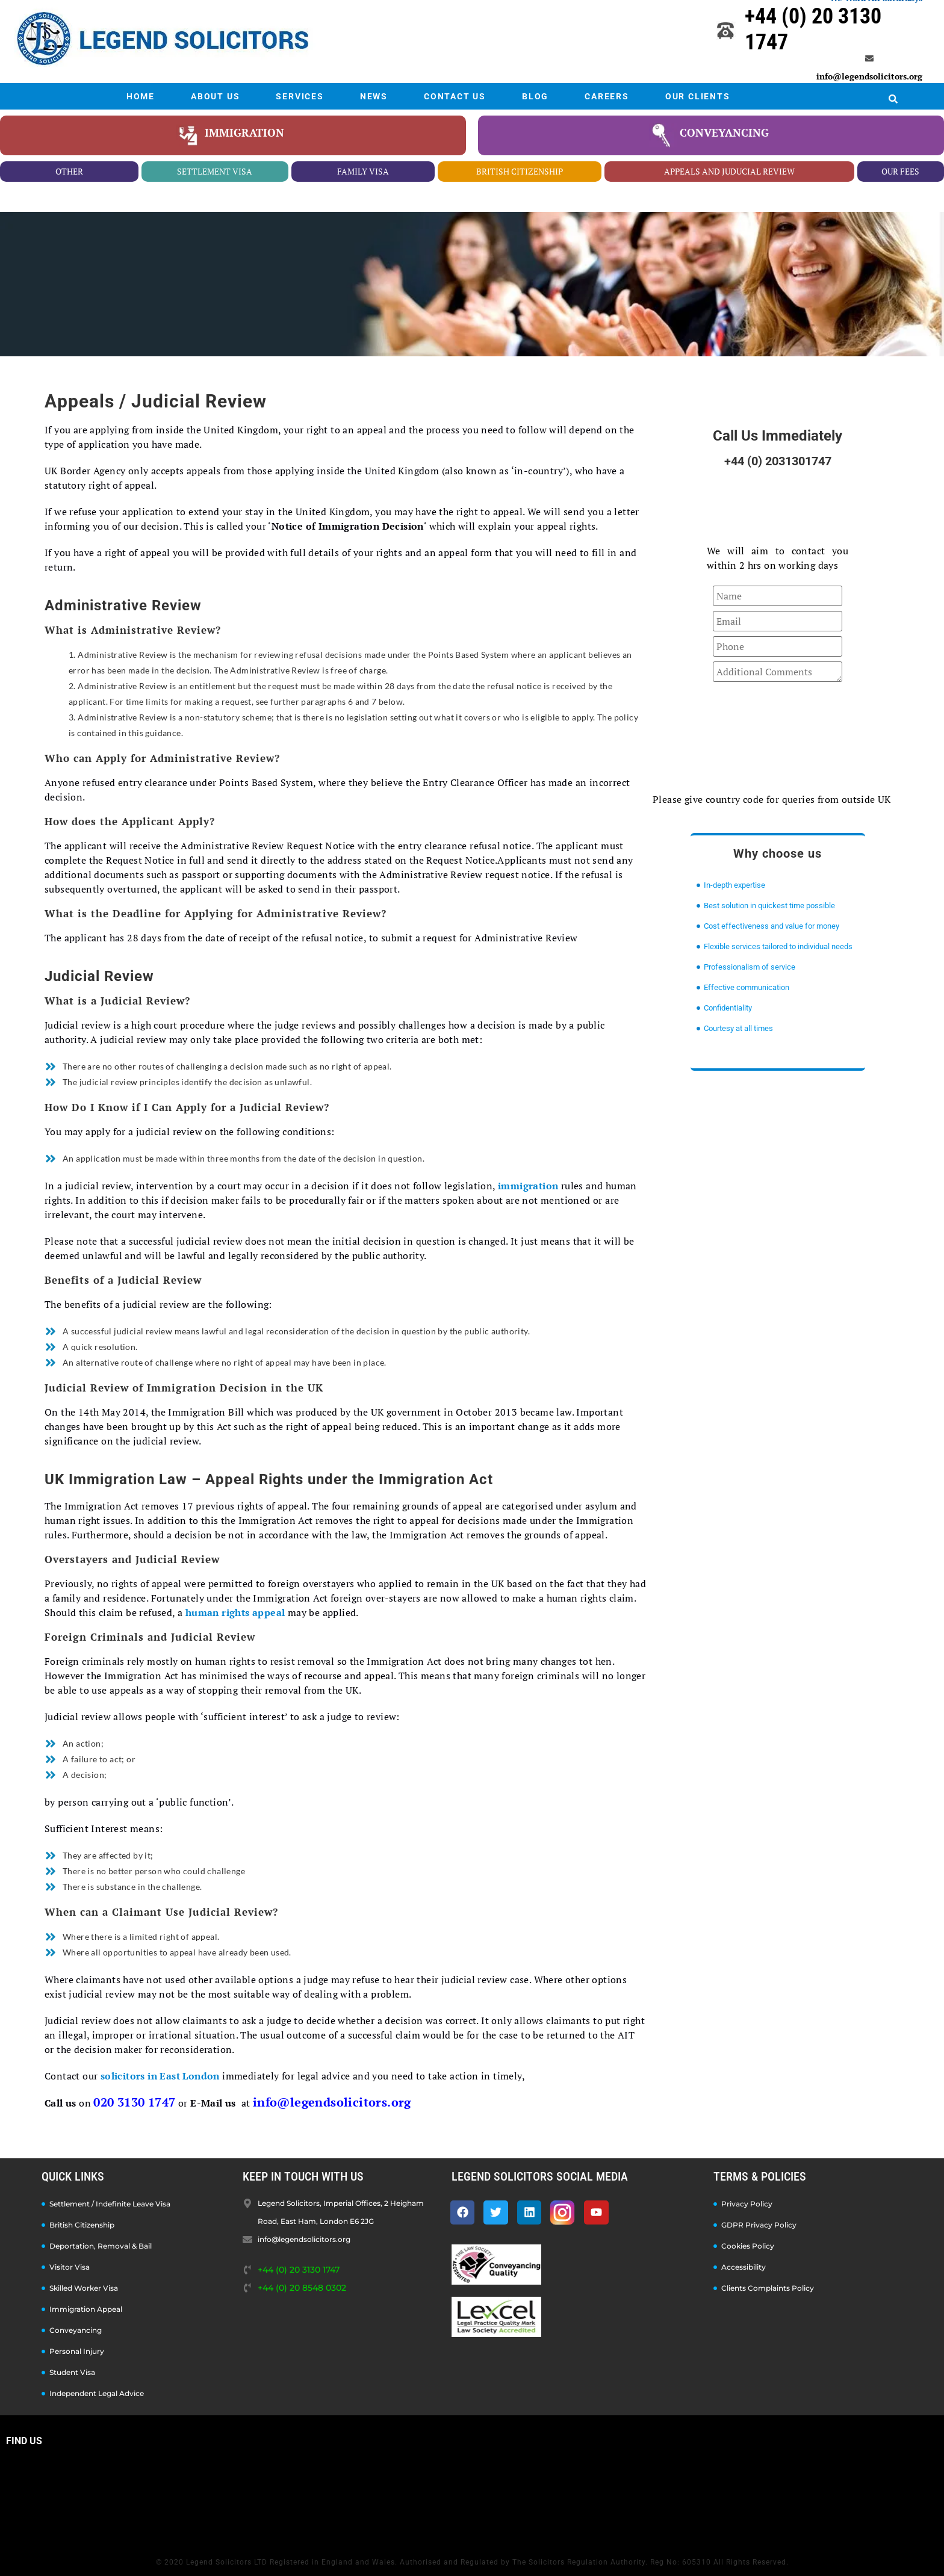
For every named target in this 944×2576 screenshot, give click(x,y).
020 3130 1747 (134, 2102)
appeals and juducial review (729, 171)
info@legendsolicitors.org (869, 76)
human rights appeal (235, 1612)
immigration (528, 1185)
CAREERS (607, 96)
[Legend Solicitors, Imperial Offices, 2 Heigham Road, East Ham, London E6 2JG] (472, 2498)
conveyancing (724, 132)
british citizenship (519, 171)
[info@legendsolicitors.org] (869, 58)
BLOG (535, 96)
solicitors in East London (160, 2075)
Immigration (244, 132)
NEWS (374, 96)
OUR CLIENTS (697, 96)
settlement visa (214, 171)
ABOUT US (215, 96)
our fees (900, 171)
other (69, 171)
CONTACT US (455, 96)
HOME (140, 96)
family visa (363, 171)
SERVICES (299, 96)
